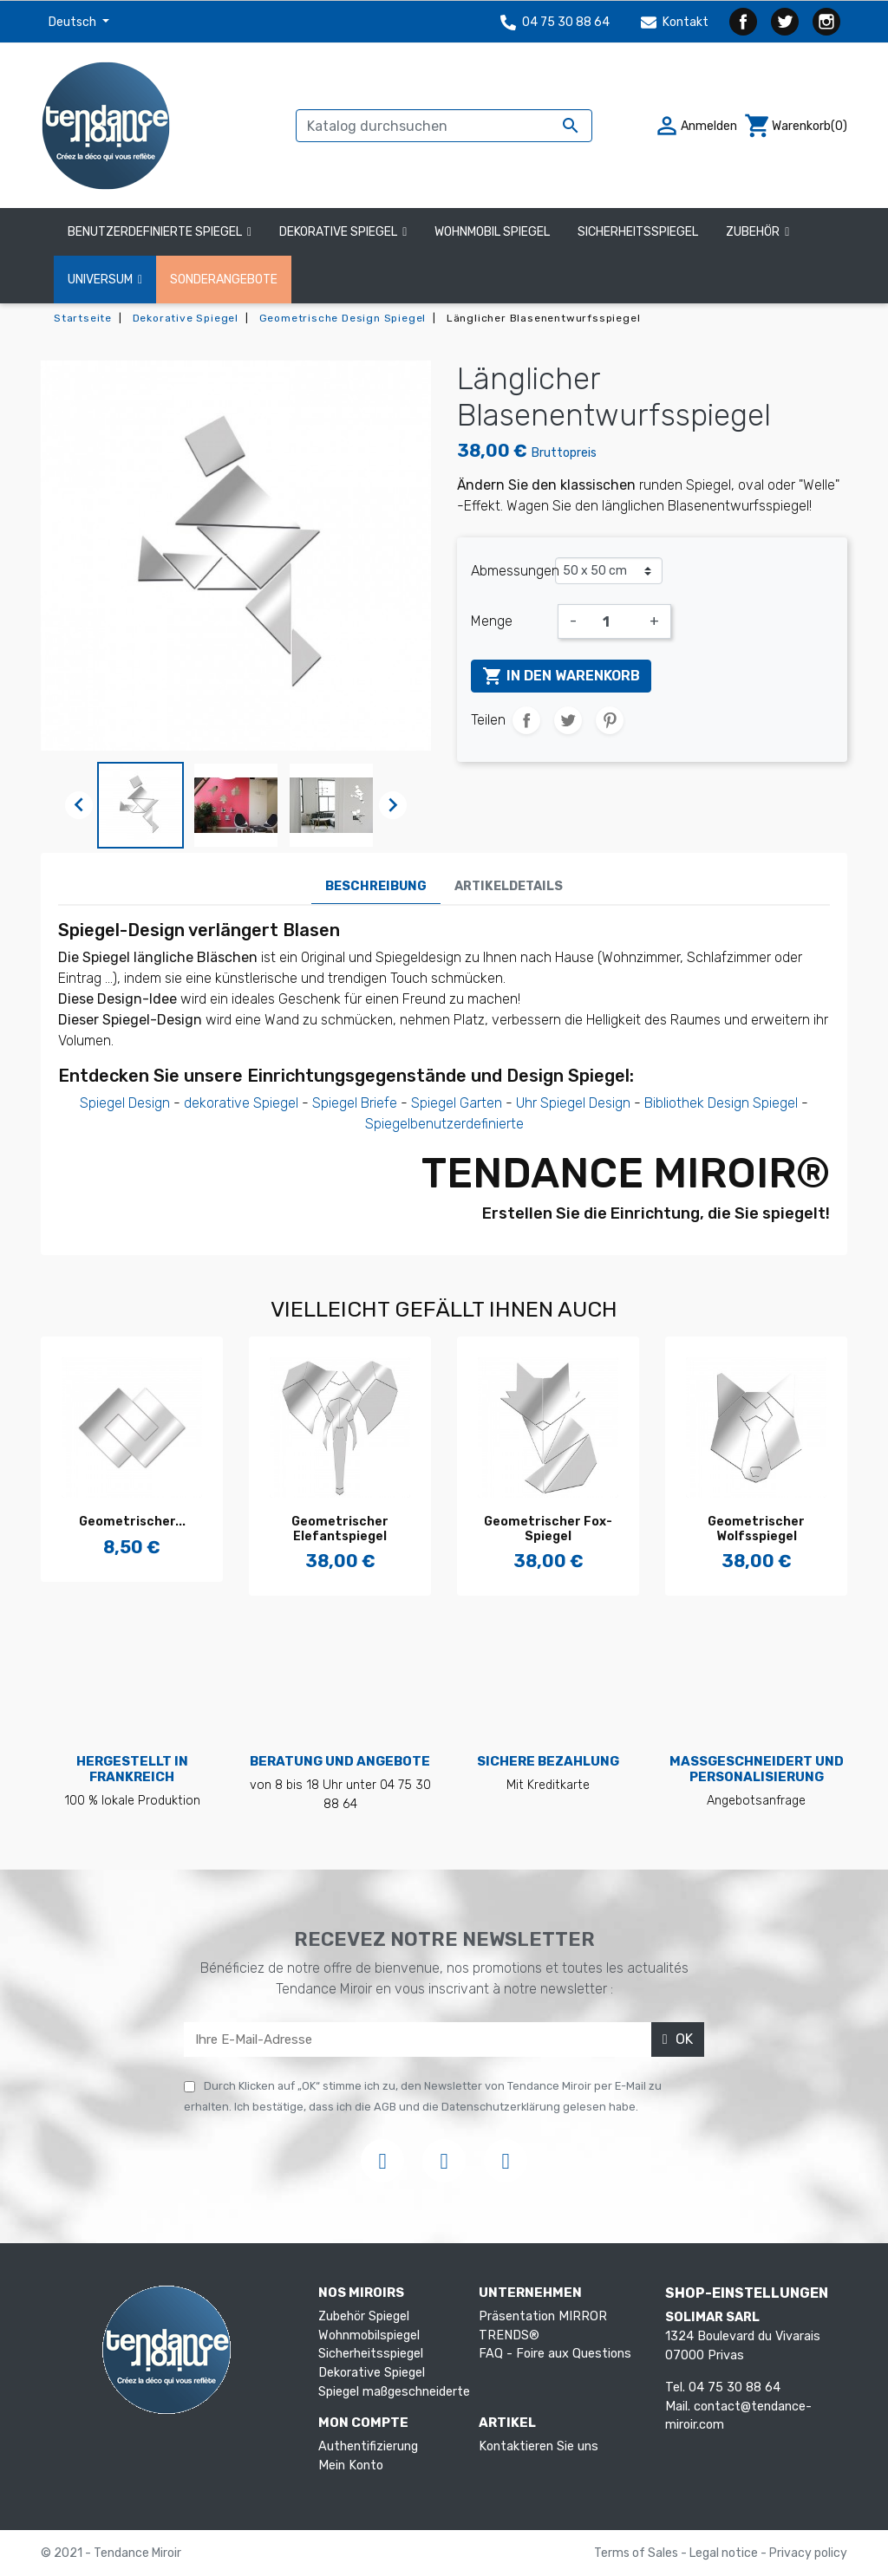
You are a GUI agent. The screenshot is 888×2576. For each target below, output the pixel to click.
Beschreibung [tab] (376, 886)
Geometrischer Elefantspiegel (339, 1529)
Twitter (785, 22)
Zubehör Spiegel (363, 2316)
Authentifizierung (368, 2446)
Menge (492, 621)
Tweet (568, 720)
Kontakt (674, 22)
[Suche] (444, 125)
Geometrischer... (132, 1521)
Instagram (826, 22)
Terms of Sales (637, 2553)
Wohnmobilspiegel (369, 2335)
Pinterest (610, 720)
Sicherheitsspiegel (370, 2353)
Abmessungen (513, 571)
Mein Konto (350, 2465)
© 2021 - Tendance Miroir (111, 2553)
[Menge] (613, 621)
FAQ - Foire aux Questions (555, 2353)
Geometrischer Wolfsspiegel (756, 1529)
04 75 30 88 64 (555, 22)
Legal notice (725, 2553)
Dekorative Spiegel (371, 2372)
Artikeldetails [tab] (508, 886)
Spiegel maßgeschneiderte (394, 2391)
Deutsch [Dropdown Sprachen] (74, 22)
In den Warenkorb (561, 676)
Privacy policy (808, 2553)
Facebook (743, 22)
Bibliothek (674, 1103)
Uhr (526, 1103)
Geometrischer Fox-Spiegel (548, 1529)
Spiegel (433, 1103)
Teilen (526, 720)
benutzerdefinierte (467, 1124)
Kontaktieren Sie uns (538, 2446)
